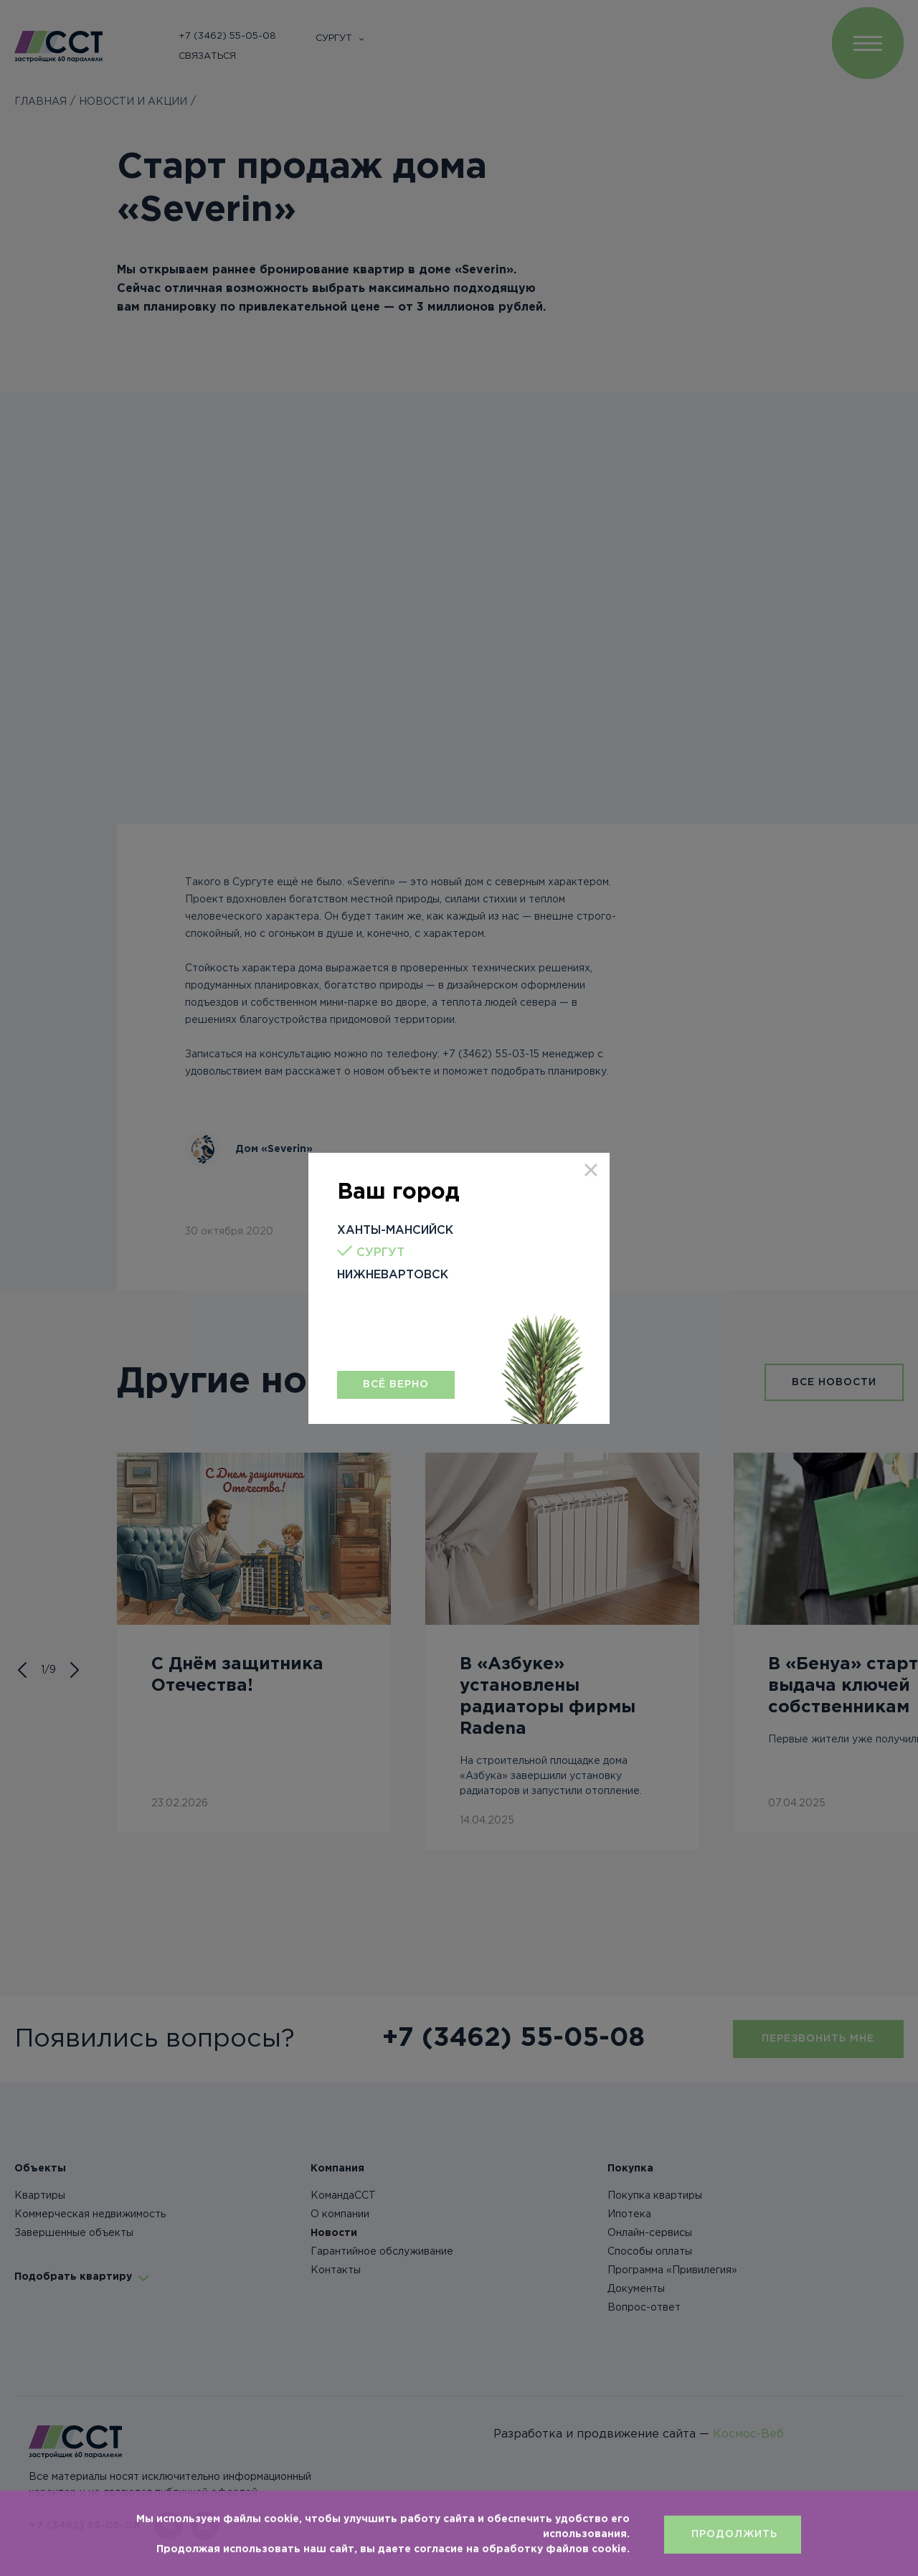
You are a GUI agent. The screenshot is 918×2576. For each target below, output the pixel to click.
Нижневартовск (392, 1275)
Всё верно (396, 1384)
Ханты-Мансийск (395, 1230)
